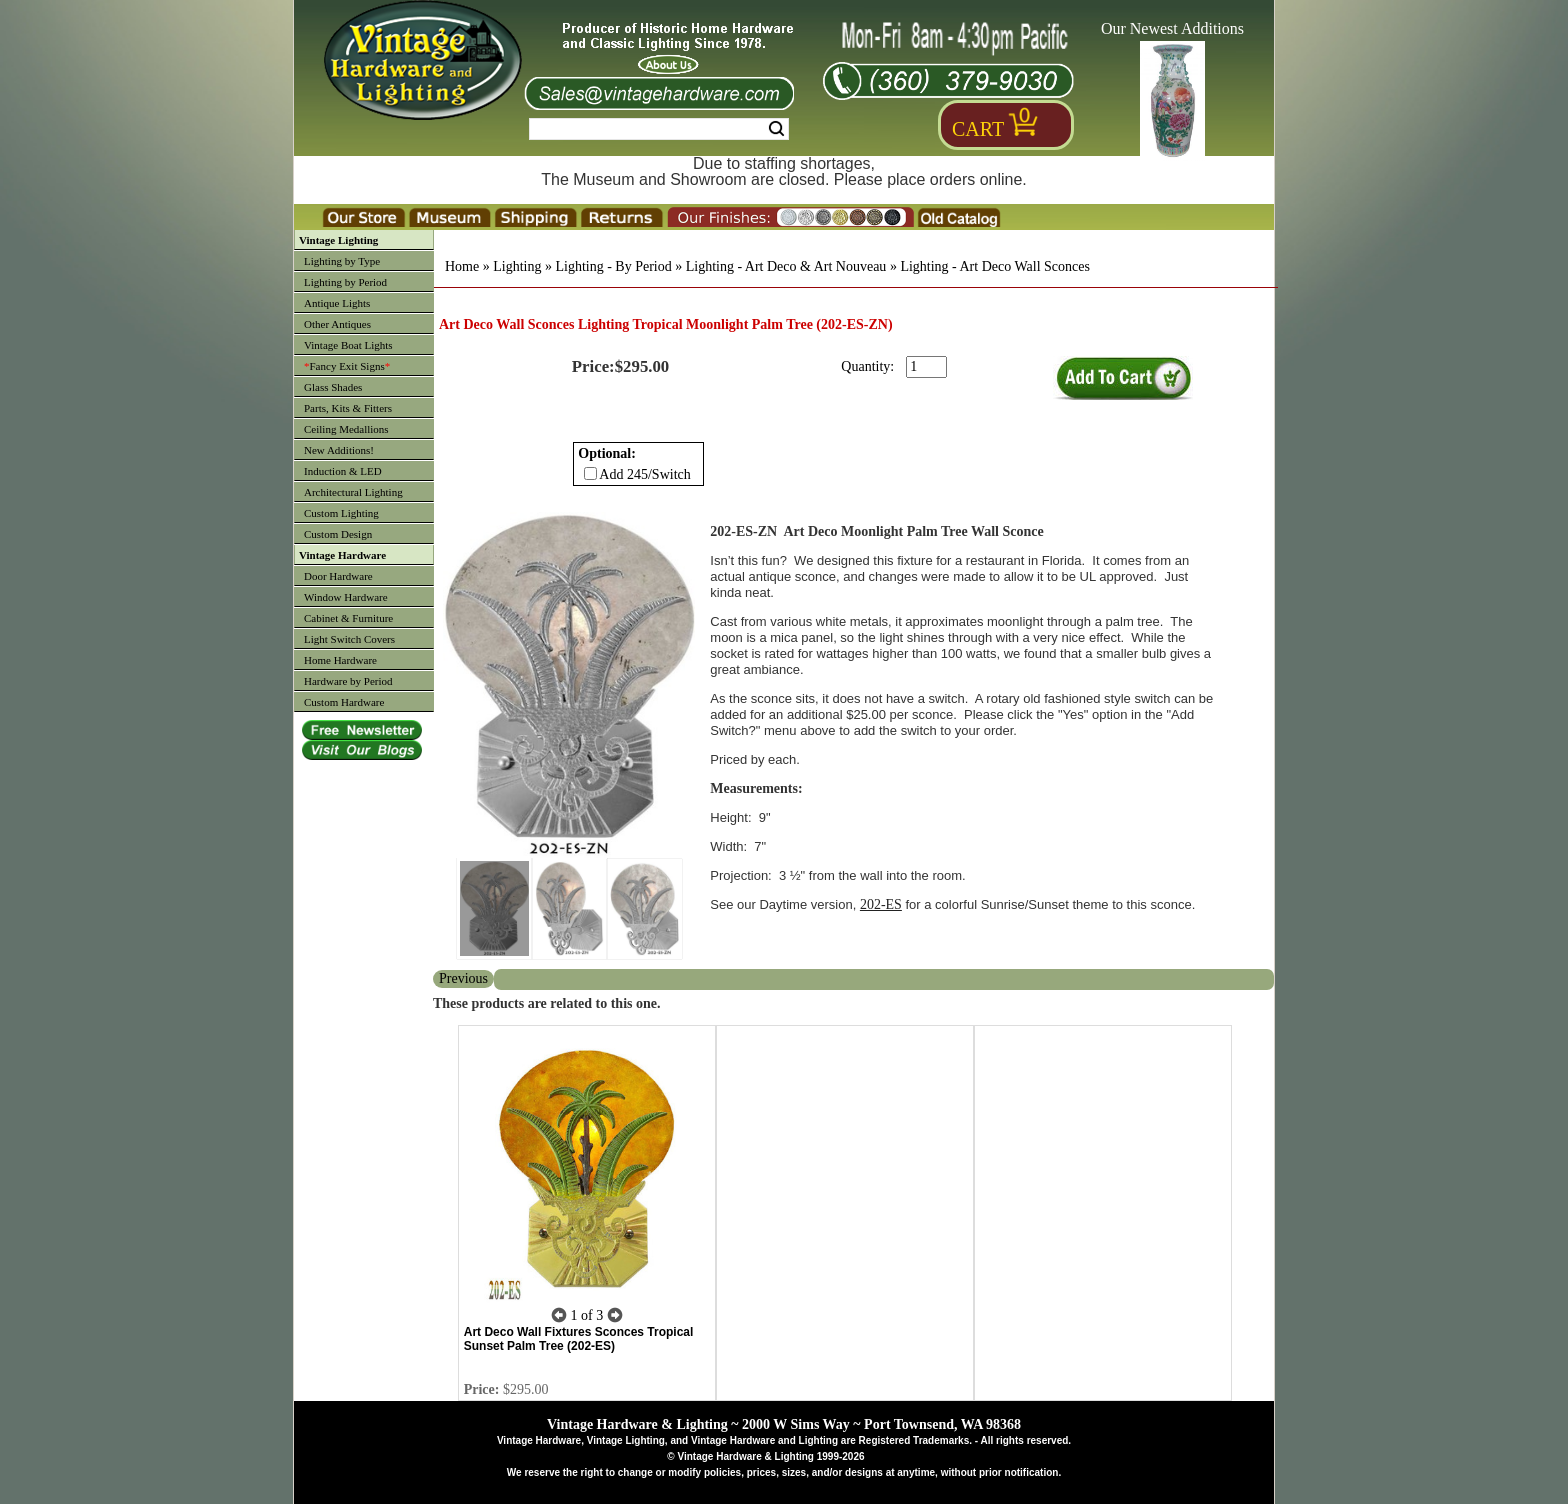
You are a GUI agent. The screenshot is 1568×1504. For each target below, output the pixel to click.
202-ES (881, 904)
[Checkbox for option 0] (590, 473)
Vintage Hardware (342, 555)
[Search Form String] (659, 129)
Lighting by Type (342, 261)
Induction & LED (343, 471)
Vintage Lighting (338, 240)
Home (462, 266)
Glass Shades (333, 387)
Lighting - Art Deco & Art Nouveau (786, 266)
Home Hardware (340, 660)
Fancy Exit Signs (347, 366)
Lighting (517, 266)
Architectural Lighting (353, 492)
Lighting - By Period (613, 266)
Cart (978, 129)
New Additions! (339, 450)
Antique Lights (337, 303)
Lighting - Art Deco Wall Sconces (995, 266)
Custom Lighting (341, 513)
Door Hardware (338, 576)
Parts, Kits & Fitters (348, 408)
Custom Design (338, 534)
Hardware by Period (348, 681)
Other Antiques (337, 324)
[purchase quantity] (926, 367)
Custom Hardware (344, 702)
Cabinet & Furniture (348, 618)
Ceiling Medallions (346, 429)
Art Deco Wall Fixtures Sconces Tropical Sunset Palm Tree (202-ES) (579, 1339)
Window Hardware (346, 597)
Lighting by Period (345, 282)
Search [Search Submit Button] (776, 129)
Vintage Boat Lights (348, 345)
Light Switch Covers (349, 639)
